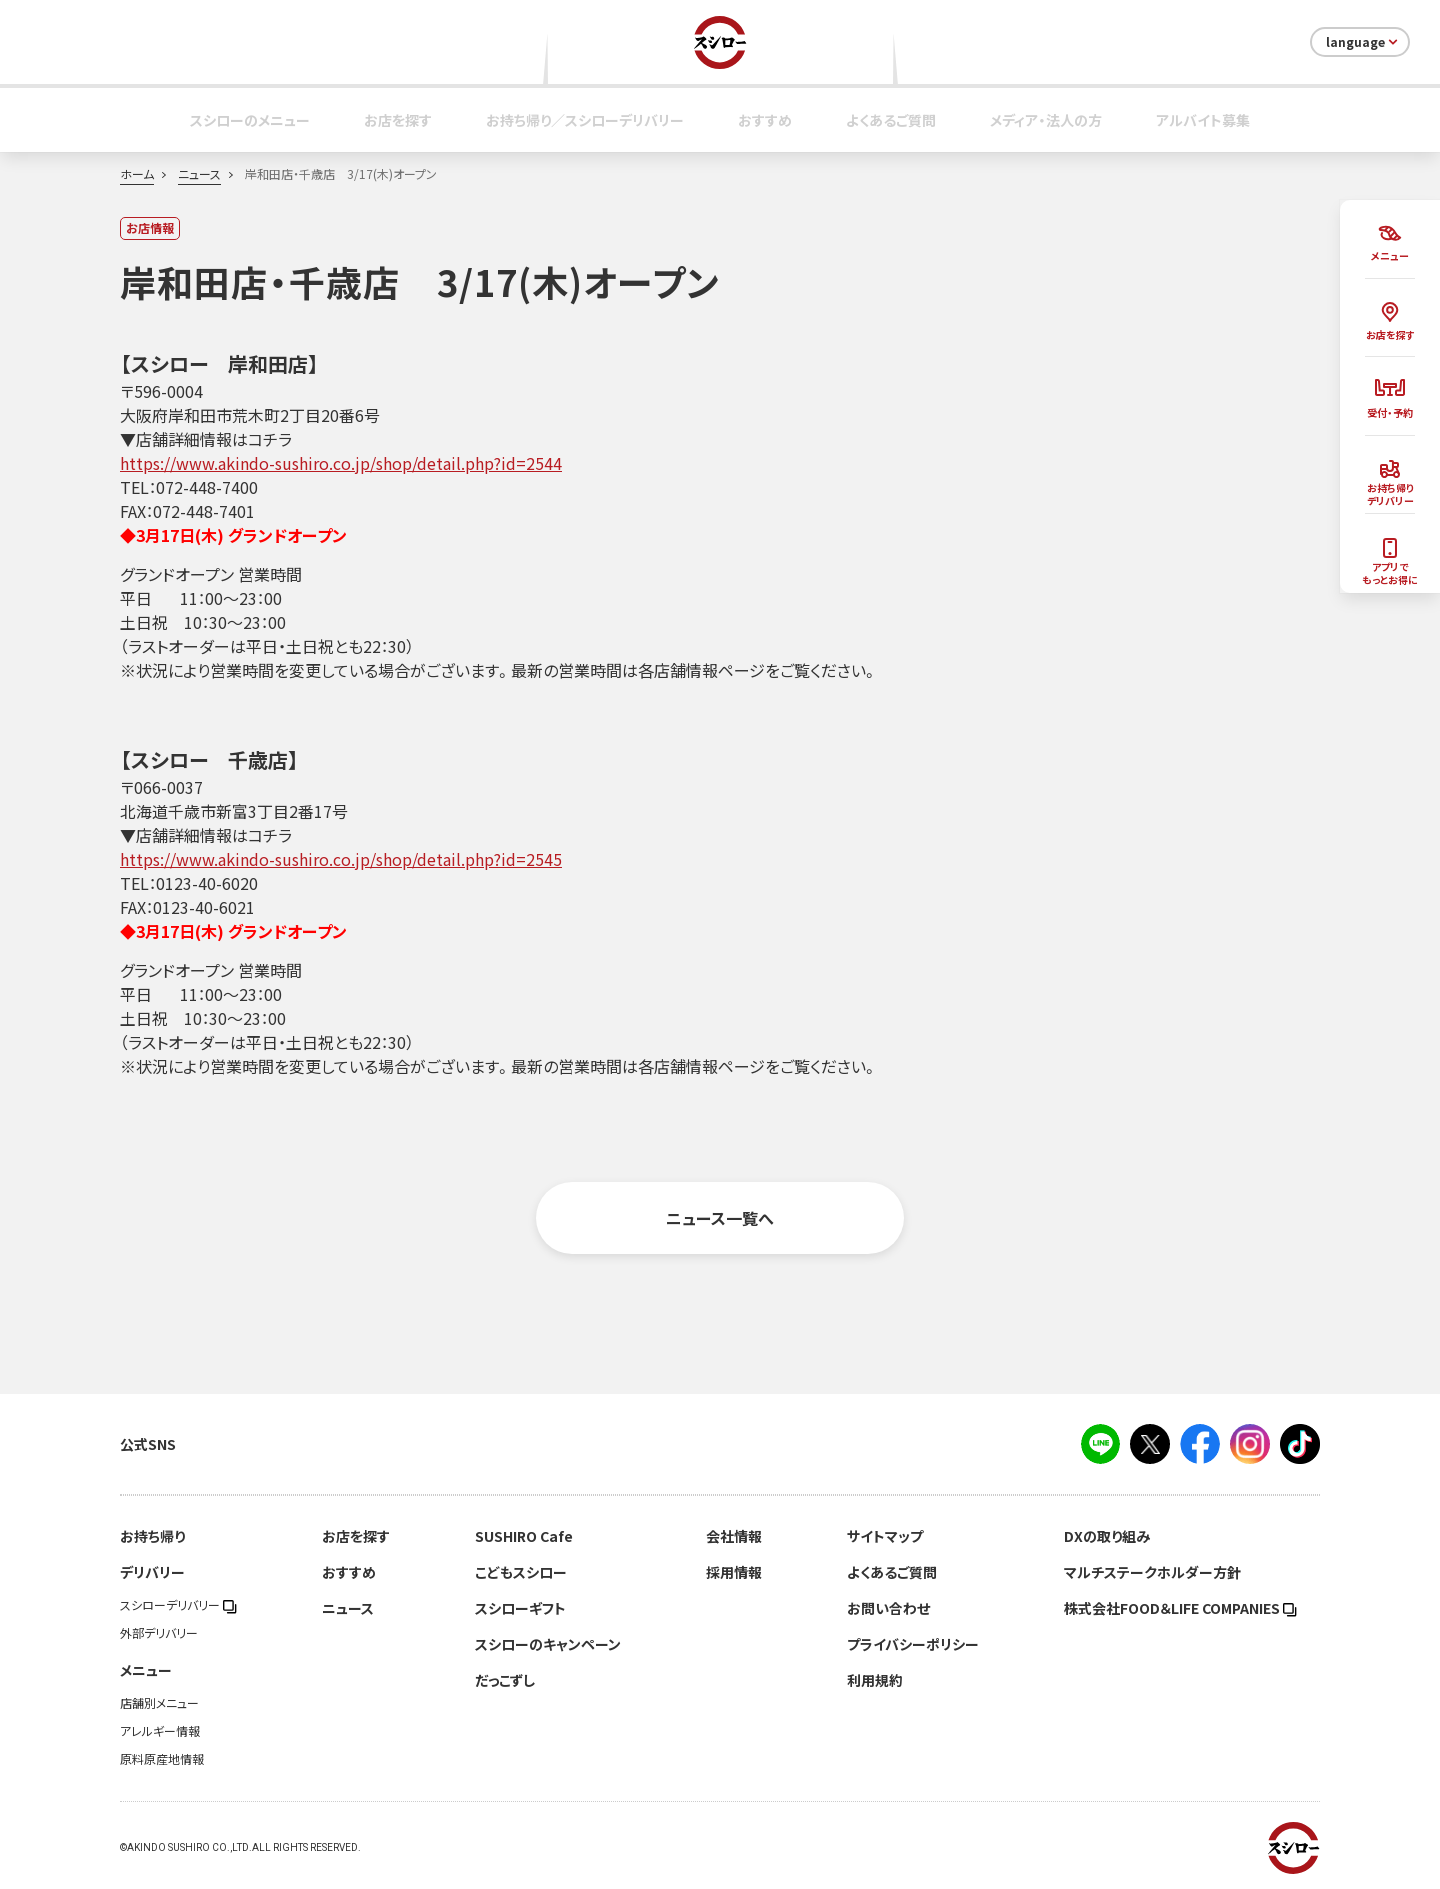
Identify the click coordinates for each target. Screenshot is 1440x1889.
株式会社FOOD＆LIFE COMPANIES (1180, 1608)
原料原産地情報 (162, 1759)
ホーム (137, 174)
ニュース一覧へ (720, 1218)
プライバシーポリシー (913, 1644)
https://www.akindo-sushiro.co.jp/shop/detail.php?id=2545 (341, 859)
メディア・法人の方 (1046, 120)
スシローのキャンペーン (548, 1644)
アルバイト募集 (1203, 120)
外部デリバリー (159, 1633)
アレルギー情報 (160, 1731)
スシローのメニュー (250, 120)
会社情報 (734, 1536)
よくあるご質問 (891, 120)
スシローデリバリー (178, 1605)
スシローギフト (520, 1608)
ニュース (199, 174)
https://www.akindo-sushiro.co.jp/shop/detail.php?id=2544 (341, 463)
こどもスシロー (521, 1572)
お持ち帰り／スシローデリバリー (585, 120)
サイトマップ (885, 1536)
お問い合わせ (888, 1608)
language (1363, 42)
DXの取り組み (1107, 1536)
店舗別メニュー (159, 1703)
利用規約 (875, 1680)
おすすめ (765, 120)
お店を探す (398, 120)
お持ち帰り (152, 1536)
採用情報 (734, 1572)
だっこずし (505, 1680)
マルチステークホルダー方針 (1152, 1572)
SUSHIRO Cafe (524, 1536)
